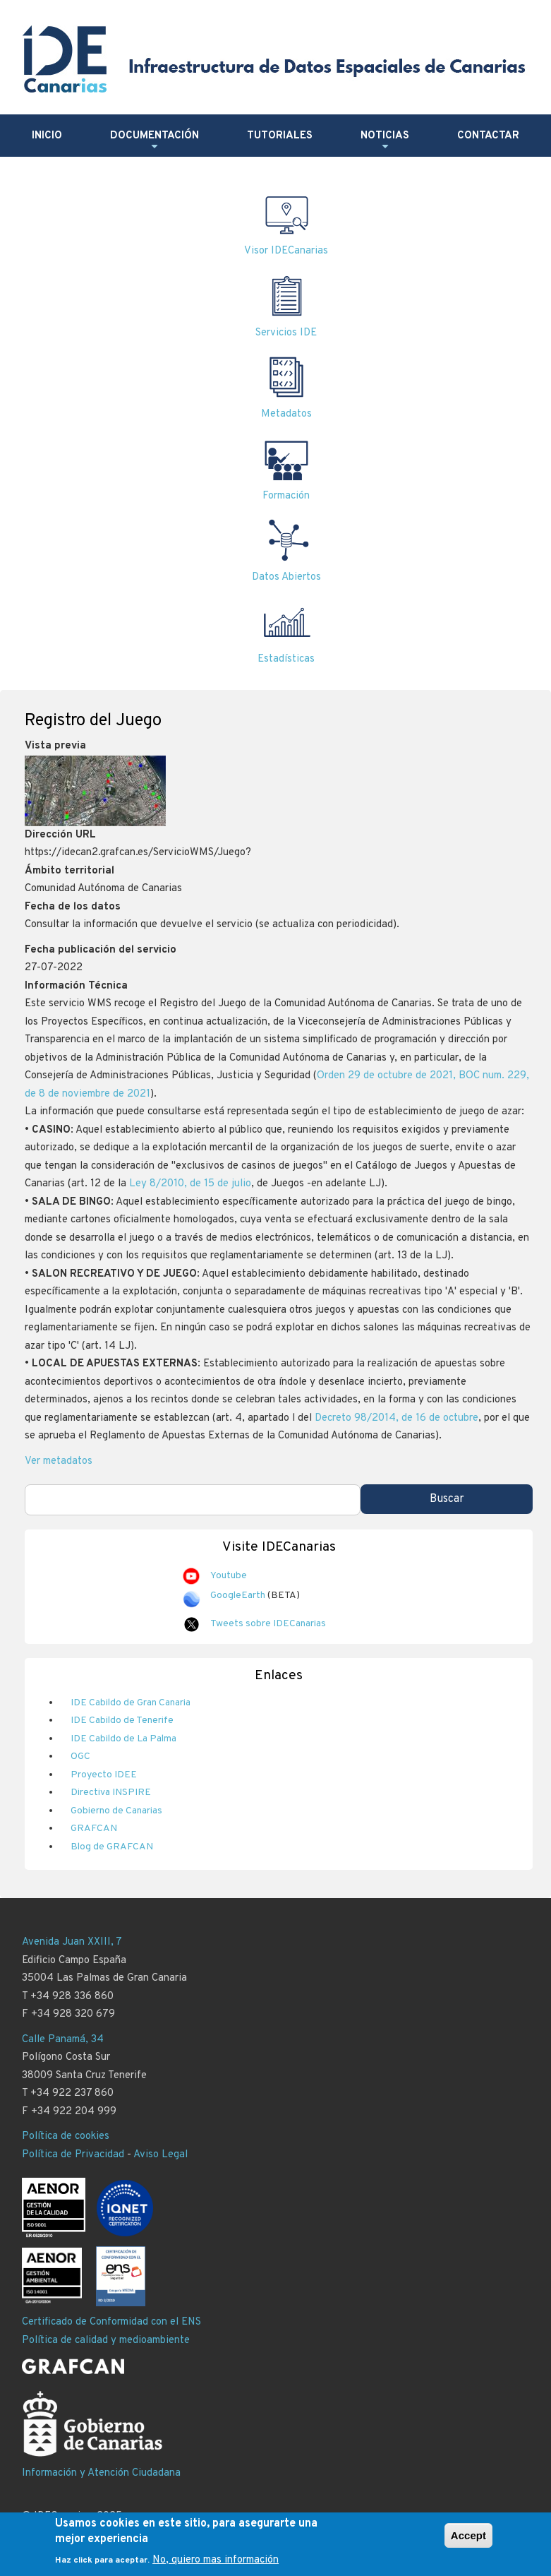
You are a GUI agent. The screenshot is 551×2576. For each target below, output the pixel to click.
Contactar (488, 136)
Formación (286, 496)
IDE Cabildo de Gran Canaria (130, 1703)
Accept (468, 2541)
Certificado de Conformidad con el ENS (111, 2322)
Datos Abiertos (286, 577)
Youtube (228, 1576)
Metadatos (286, 414)
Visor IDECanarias (286, 251)
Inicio (47, 136)
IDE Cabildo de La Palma (123, 1739)
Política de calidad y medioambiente (106, 2340)
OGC (80, 1757)
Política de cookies (65, 2136)
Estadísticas (286, 659)
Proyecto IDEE (104, 1775)
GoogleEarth (237, 1596)
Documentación (154, 141)
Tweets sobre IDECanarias (268, 1624)
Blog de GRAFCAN (112, 1847)
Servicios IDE (286, 333)
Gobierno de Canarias (116, 1811)
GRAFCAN (94, 1829)
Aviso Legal (160, 2154)
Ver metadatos (58, 1461)
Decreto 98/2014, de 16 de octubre (396, 1418)
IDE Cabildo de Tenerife (122, 1721)
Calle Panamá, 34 (63, 2039)
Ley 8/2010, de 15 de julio (190, 1184)
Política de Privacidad (73, 2154)
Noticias (385, 141)
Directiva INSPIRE (111, 1793)
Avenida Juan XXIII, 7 (72, 1942)
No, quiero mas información (215, 2565)
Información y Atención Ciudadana (101, 2473)
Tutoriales (280, 136)
